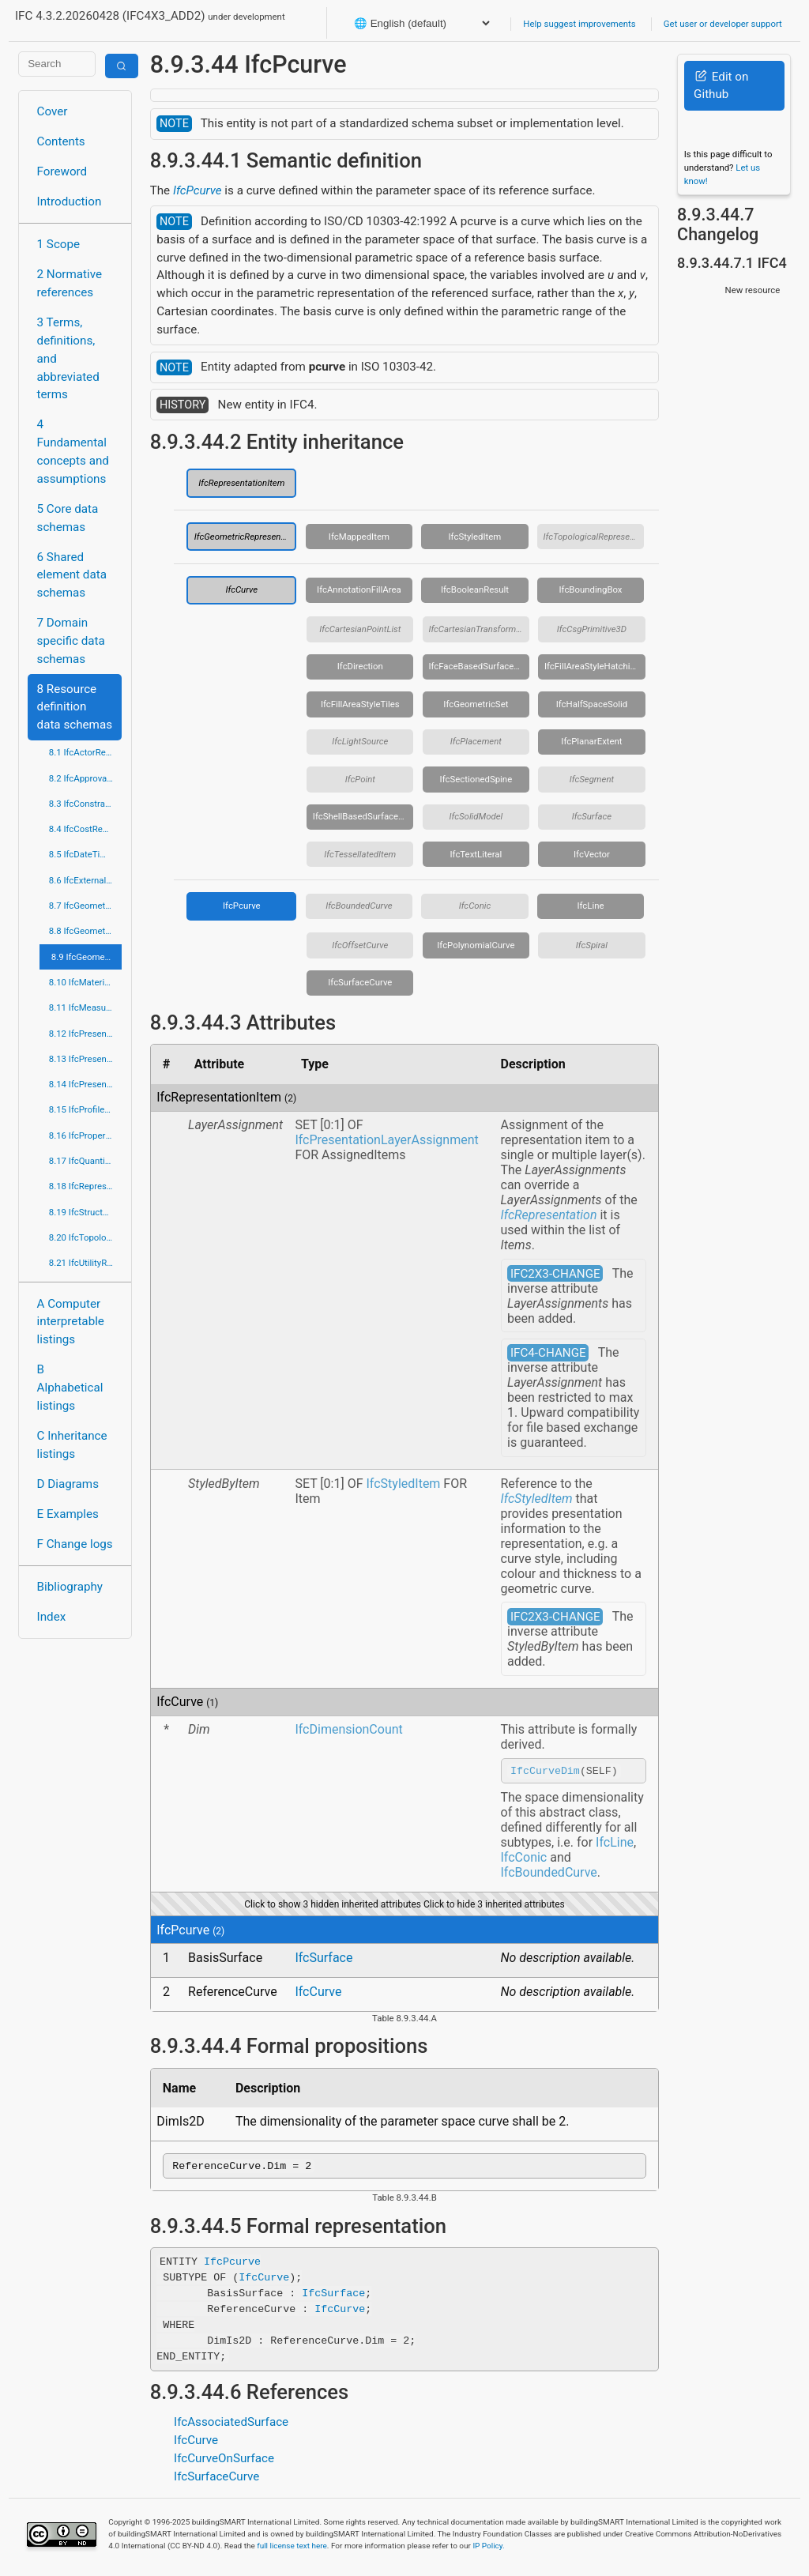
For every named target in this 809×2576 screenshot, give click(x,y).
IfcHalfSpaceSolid (592, 704)
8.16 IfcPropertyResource (85, 1135)
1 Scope (59, 244)
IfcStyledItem (475, 536)
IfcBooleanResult (475, 589)
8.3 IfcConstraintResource (85, 803)
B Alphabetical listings (70, 1387)
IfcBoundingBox (590, 589)
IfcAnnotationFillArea (359, 589)
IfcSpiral (592, 945)
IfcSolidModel (476, 816)
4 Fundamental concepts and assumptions (73, 451)
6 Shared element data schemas (72, 575)
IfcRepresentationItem (241, 482)
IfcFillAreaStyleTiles (360, 704)
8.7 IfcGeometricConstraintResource (85, 905)
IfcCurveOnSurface (224, 2463)
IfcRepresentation (549, 1214)
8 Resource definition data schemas (74, 707)
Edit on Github (721, 86)
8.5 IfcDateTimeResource (85, 854)
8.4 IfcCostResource (85, 828)
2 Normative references (70, 283)
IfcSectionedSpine (476, 779)
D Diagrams (68, 1484)
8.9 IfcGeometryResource (86, 956)
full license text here (292, 2550)
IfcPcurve (197, 190)
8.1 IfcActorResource (85, 752)
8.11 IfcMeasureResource (85, 1007)
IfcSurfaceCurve (360, 982)
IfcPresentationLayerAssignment (386, 1139)
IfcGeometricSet (475, 704)
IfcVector (592, 854)
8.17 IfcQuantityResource (85, 1160)
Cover (52, 111)
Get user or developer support (723, 23)
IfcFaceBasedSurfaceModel (478, 666)
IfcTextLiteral (476, 854)
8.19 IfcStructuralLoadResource (85, 1212)
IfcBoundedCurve (358, 905)
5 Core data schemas (68, 518)
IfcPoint (360, 779)
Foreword (62, 171)
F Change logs (75, 1544)
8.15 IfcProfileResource (85, 1109)
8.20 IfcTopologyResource (85, 1237)
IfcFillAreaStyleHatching (592, 666)
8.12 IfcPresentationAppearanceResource (85, 1033)
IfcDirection (360, 666)
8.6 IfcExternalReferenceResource (85, 880)
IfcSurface (591, 816)
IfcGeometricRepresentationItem (245, 536)
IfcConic (475, 905)
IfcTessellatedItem (360, 854)
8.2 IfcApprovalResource (85, 778)
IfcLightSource (360, 741)
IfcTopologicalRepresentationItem (594, 536)
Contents (61, 141)
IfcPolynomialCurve (475, 945)
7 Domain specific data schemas (71, 641)
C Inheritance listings (72, 1445)
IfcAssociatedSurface (231, 2427)
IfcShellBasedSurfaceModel (363, 816)
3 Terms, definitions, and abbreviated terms (68, 358)
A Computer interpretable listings (70, 1322)
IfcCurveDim (545, 1772)
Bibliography (70, 1587)
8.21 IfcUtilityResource (85, 1262)
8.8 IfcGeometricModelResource (85, 930)
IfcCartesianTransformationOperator (478, 629)
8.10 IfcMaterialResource (85, 982)
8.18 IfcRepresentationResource (85, 1186)
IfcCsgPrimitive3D (592, 629)
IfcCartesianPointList (360, 629)
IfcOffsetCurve (360, 945)
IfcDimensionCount (348, 1729)
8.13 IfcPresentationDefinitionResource (85, 1058)
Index (51, 1617)
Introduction (69, 201)
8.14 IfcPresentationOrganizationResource (85, 1084)
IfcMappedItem (359, 536)
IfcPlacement (476, 741)
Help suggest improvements (579, 23)
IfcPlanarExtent (591, 741)
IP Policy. (488, 2550)
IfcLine (590, 905)
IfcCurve (241, 589)
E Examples (68, 1514)
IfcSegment (592, 779)
